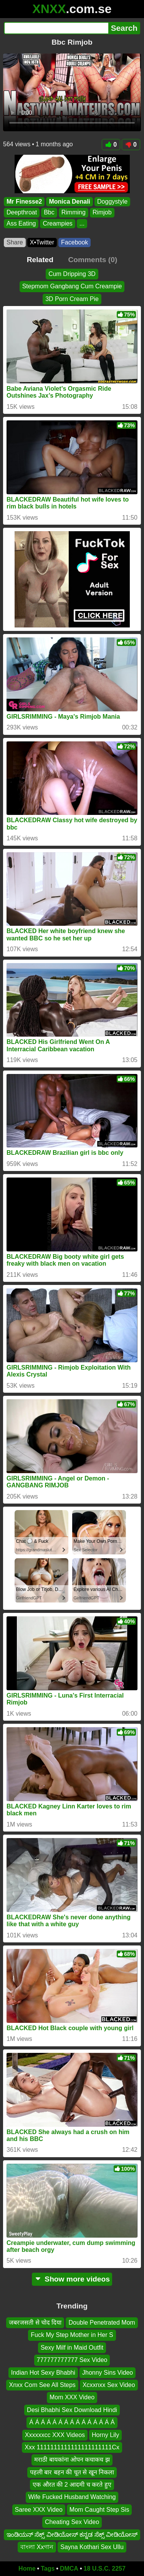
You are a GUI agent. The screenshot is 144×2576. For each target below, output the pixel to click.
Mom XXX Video (72, 2397)
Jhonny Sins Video (107, 2372)
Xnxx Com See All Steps (42, 2385)
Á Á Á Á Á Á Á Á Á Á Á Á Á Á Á (71, 2422)
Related (40, 260)
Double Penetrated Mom (101, 2322)
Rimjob (102, 212)
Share (15, 242)
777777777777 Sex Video (72, 2360)
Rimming (73, 212)
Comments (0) (92, 260)
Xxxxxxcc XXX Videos (55, 2434)
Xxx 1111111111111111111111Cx (72, 2447)
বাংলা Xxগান (36, 2547)
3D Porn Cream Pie (72, 299)
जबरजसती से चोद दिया (35, 2322)
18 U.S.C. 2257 (105, 2568)
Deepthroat (22, 212)
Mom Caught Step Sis (99, 2509)
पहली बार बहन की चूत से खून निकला (72, 2472)
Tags (48, 2568)
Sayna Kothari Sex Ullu (92, 2547)
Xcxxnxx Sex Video (109, 2385)
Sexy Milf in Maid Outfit (72, 2347)
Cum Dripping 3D (72, 274)
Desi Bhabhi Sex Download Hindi (72, 2410)
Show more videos (72, 2279)
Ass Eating (21, 223)
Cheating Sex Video (72, 2522)
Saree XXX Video (39, 2509)
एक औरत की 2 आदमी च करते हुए (72, 2484)
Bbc (49, 212)
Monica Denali (69, 201)
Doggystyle (112, 201)
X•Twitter (42, 242)
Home (26, 2568)
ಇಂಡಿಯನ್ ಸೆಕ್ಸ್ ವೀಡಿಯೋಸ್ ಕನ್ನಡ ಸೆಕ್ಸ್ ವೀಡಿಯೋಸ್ (72, 2534)
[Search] (56, 28)
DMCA (69, 2568)
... (81, 223)
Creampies (57, 223)
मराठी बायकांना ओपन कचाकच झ (72, 2459)
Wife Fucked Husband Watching (72, 2497)
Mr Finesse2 (24, 201)
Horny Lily (105, 2434)
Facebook (74, 242)
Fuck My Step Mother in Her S (72, 2335)
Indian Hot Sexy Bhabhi (43, 2372)
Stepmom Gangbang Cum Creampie (72, 286)
